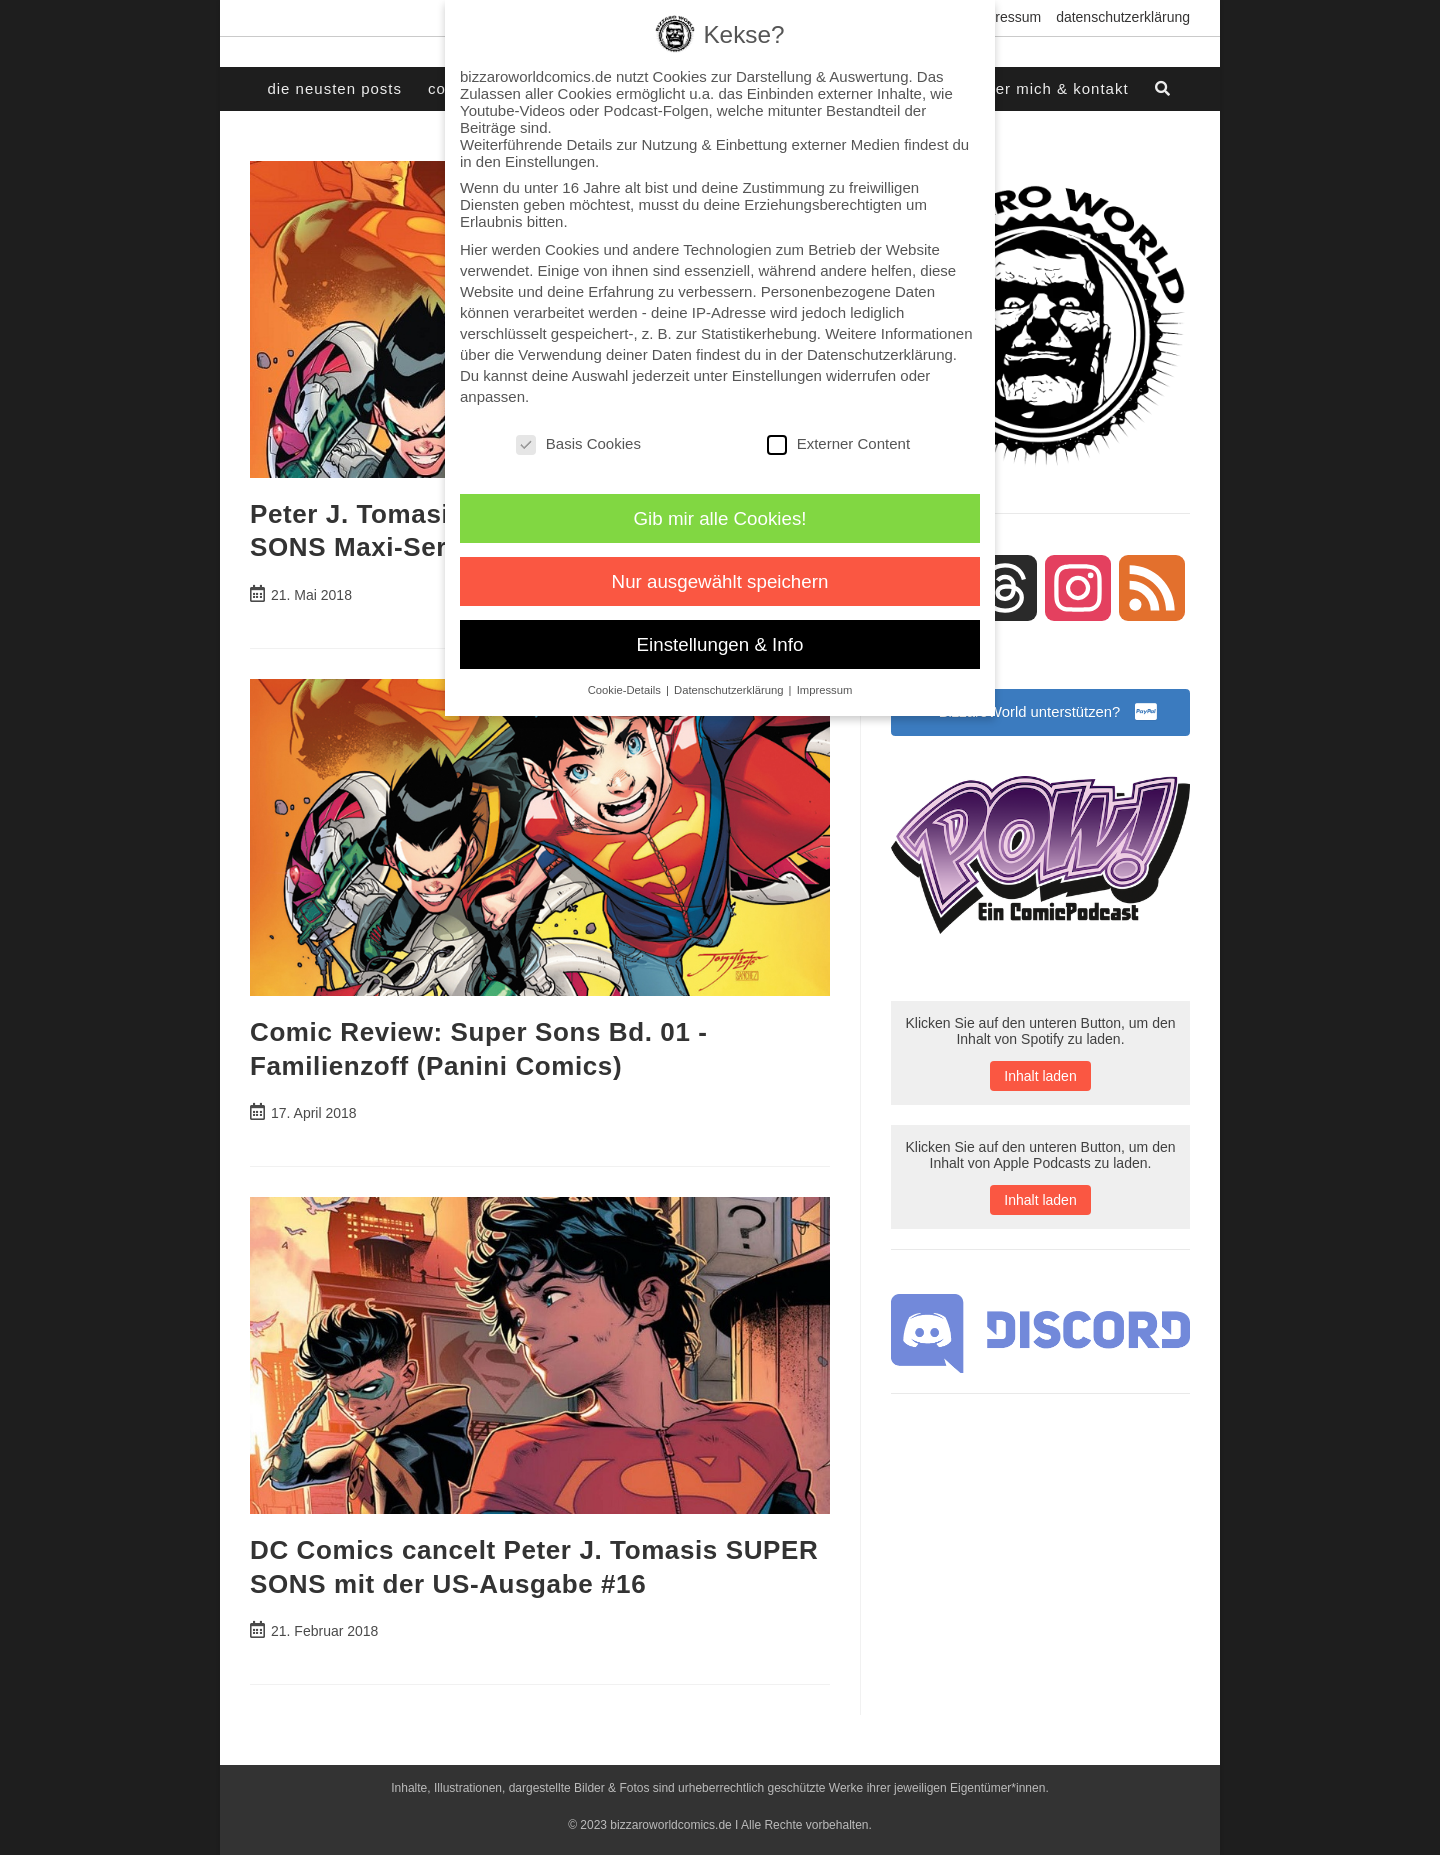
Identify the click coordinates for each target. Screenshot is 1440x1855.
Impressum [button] (825, 690)
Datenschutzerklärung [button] (730, 690)
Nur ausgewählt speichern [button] (720, 581)
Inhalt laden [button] (1040, 1080)
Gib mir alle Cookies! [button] (720, 518)
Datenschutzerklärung (1123, 17)
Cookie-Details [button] (626, 690)
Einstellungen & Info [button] (720, 644)
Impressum (1007, 17)
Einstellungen (777, 375)
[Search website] (1164, 89)
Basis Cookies (578, 443)
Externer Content (838, 443)
